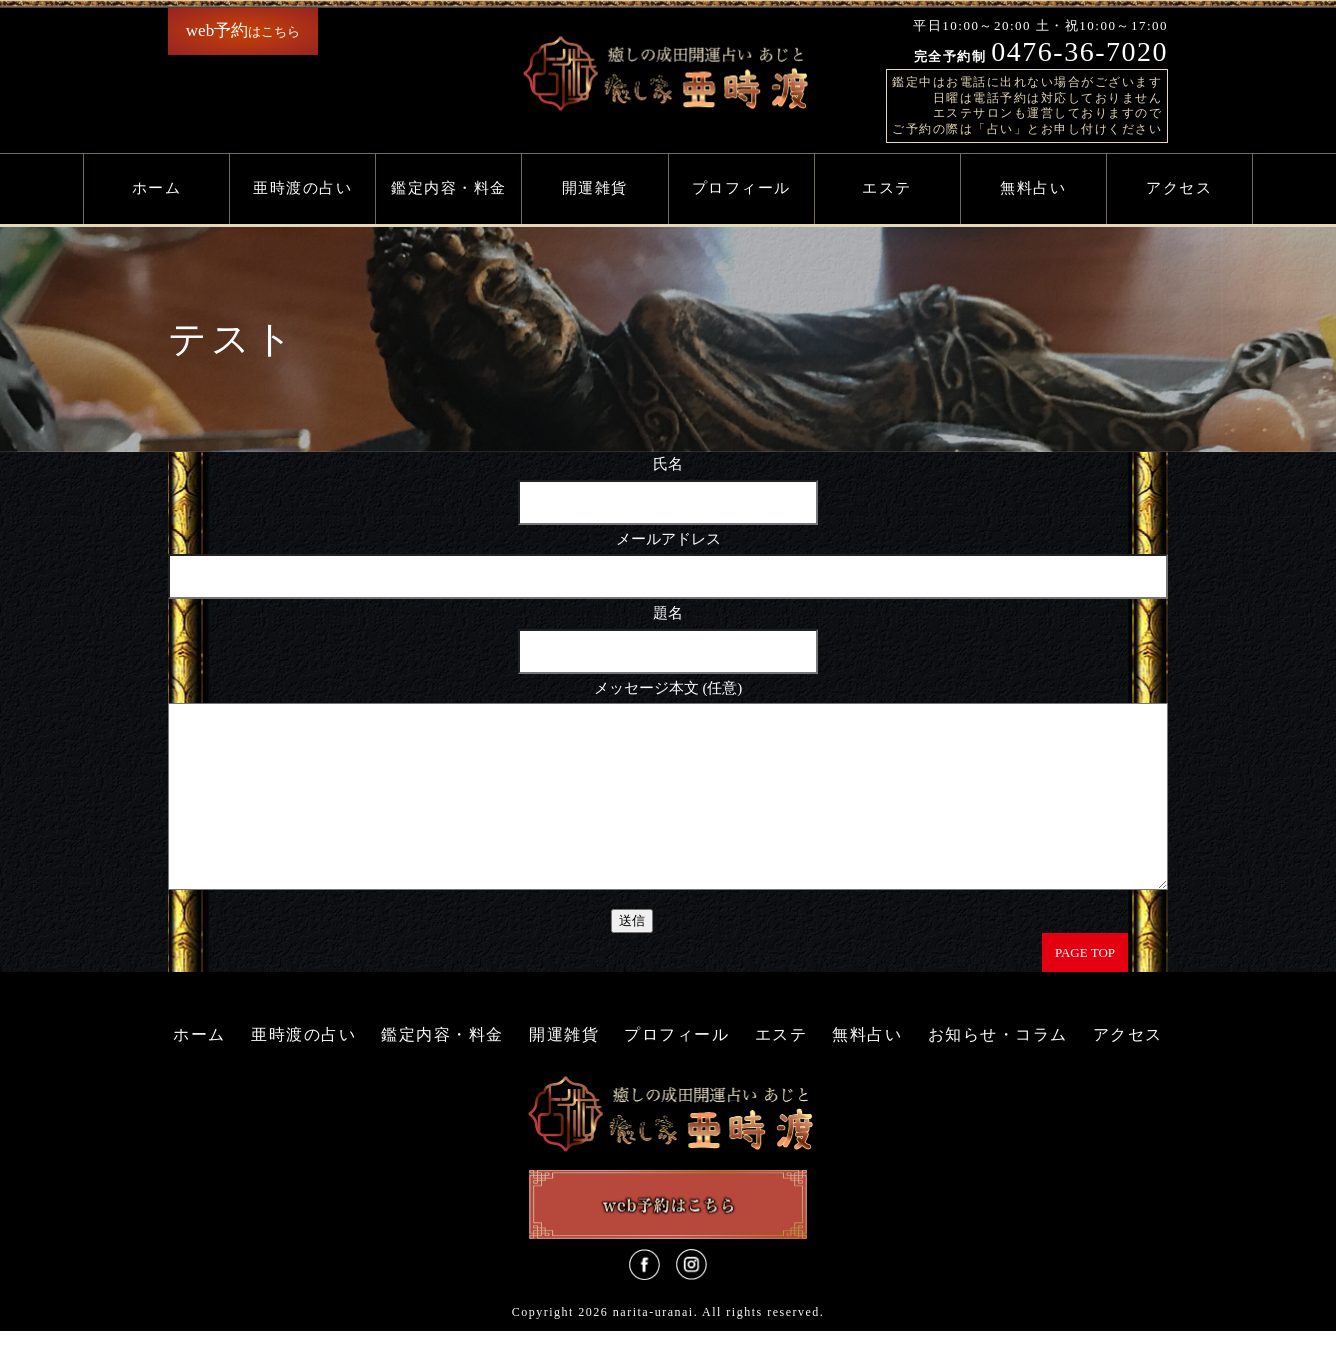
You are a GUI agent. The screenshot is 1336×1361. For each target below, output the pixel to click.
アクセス (1179, 188)
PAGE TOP (1085, 982)
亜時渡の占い (302, 188)
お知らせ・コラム (998, 1064)
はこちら (243, 30)
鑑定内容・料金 (449, 188)
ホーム (157, 188)
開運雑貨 (595, 188)
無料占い (1033, 188)
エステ (887, 188)
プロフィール (741, 188)
